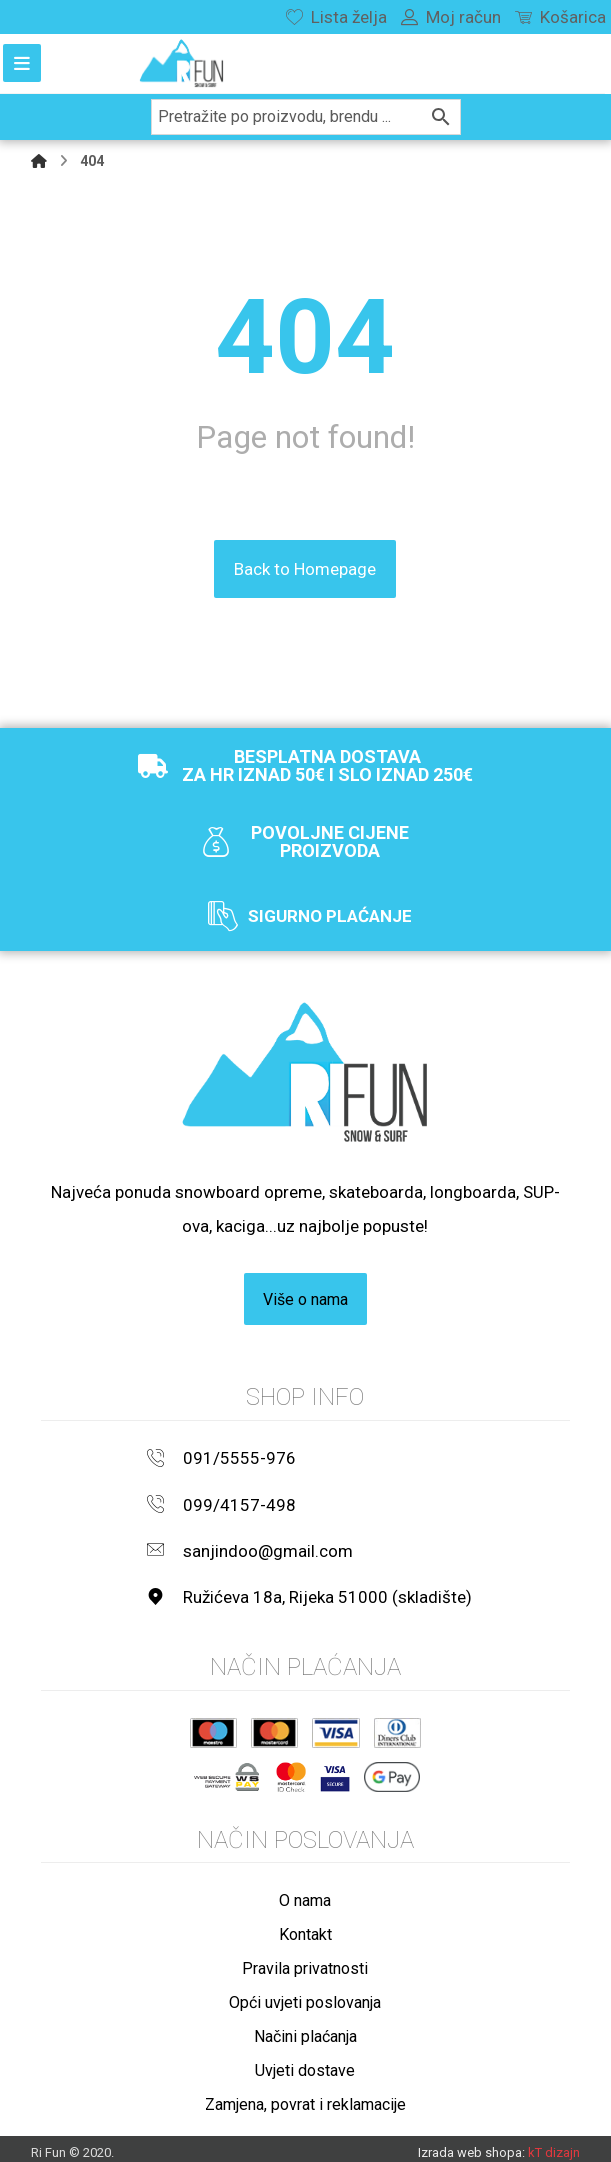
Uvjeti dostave (305, 2061)
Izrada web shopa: (471, 2142)
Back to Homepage (305, 568)
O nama (305, 1891)
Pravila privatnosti (305, 1959)
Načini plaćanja (305, 2027)
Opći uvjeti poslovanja (305, 1993)
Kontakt (305, 1925)
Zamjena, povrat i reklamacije (305, 2095)
